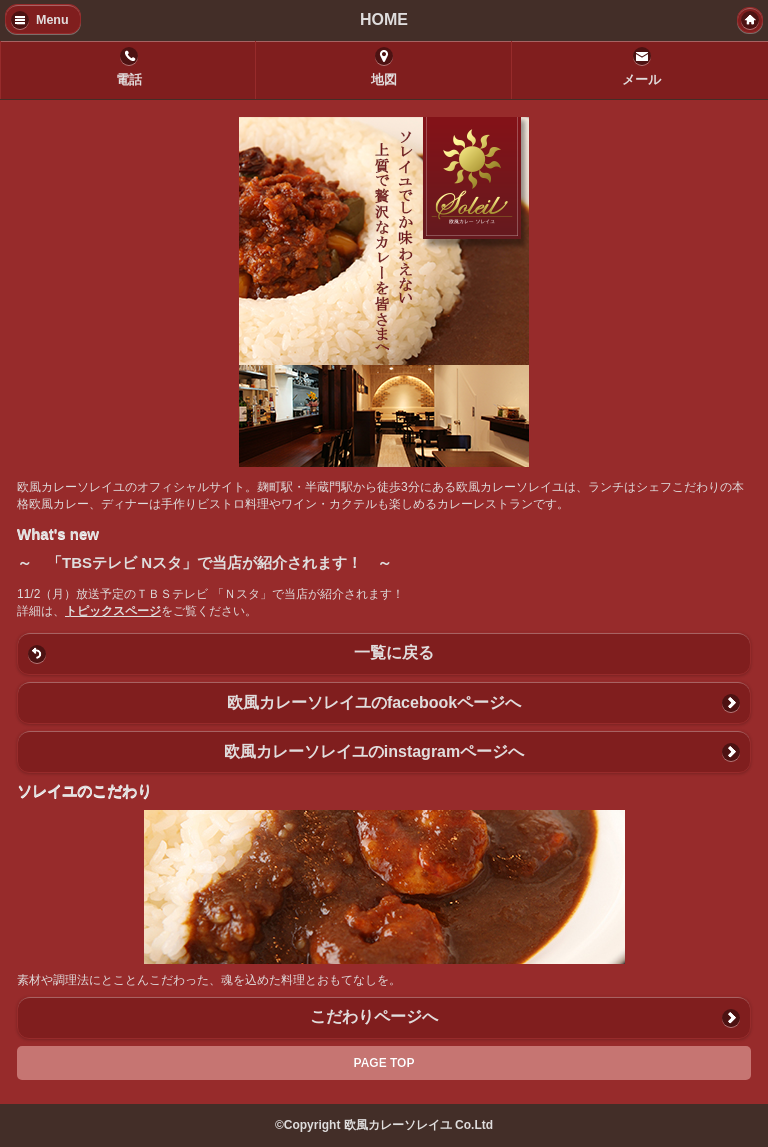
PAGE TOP (384, 1063)
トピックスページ (113, 611)
